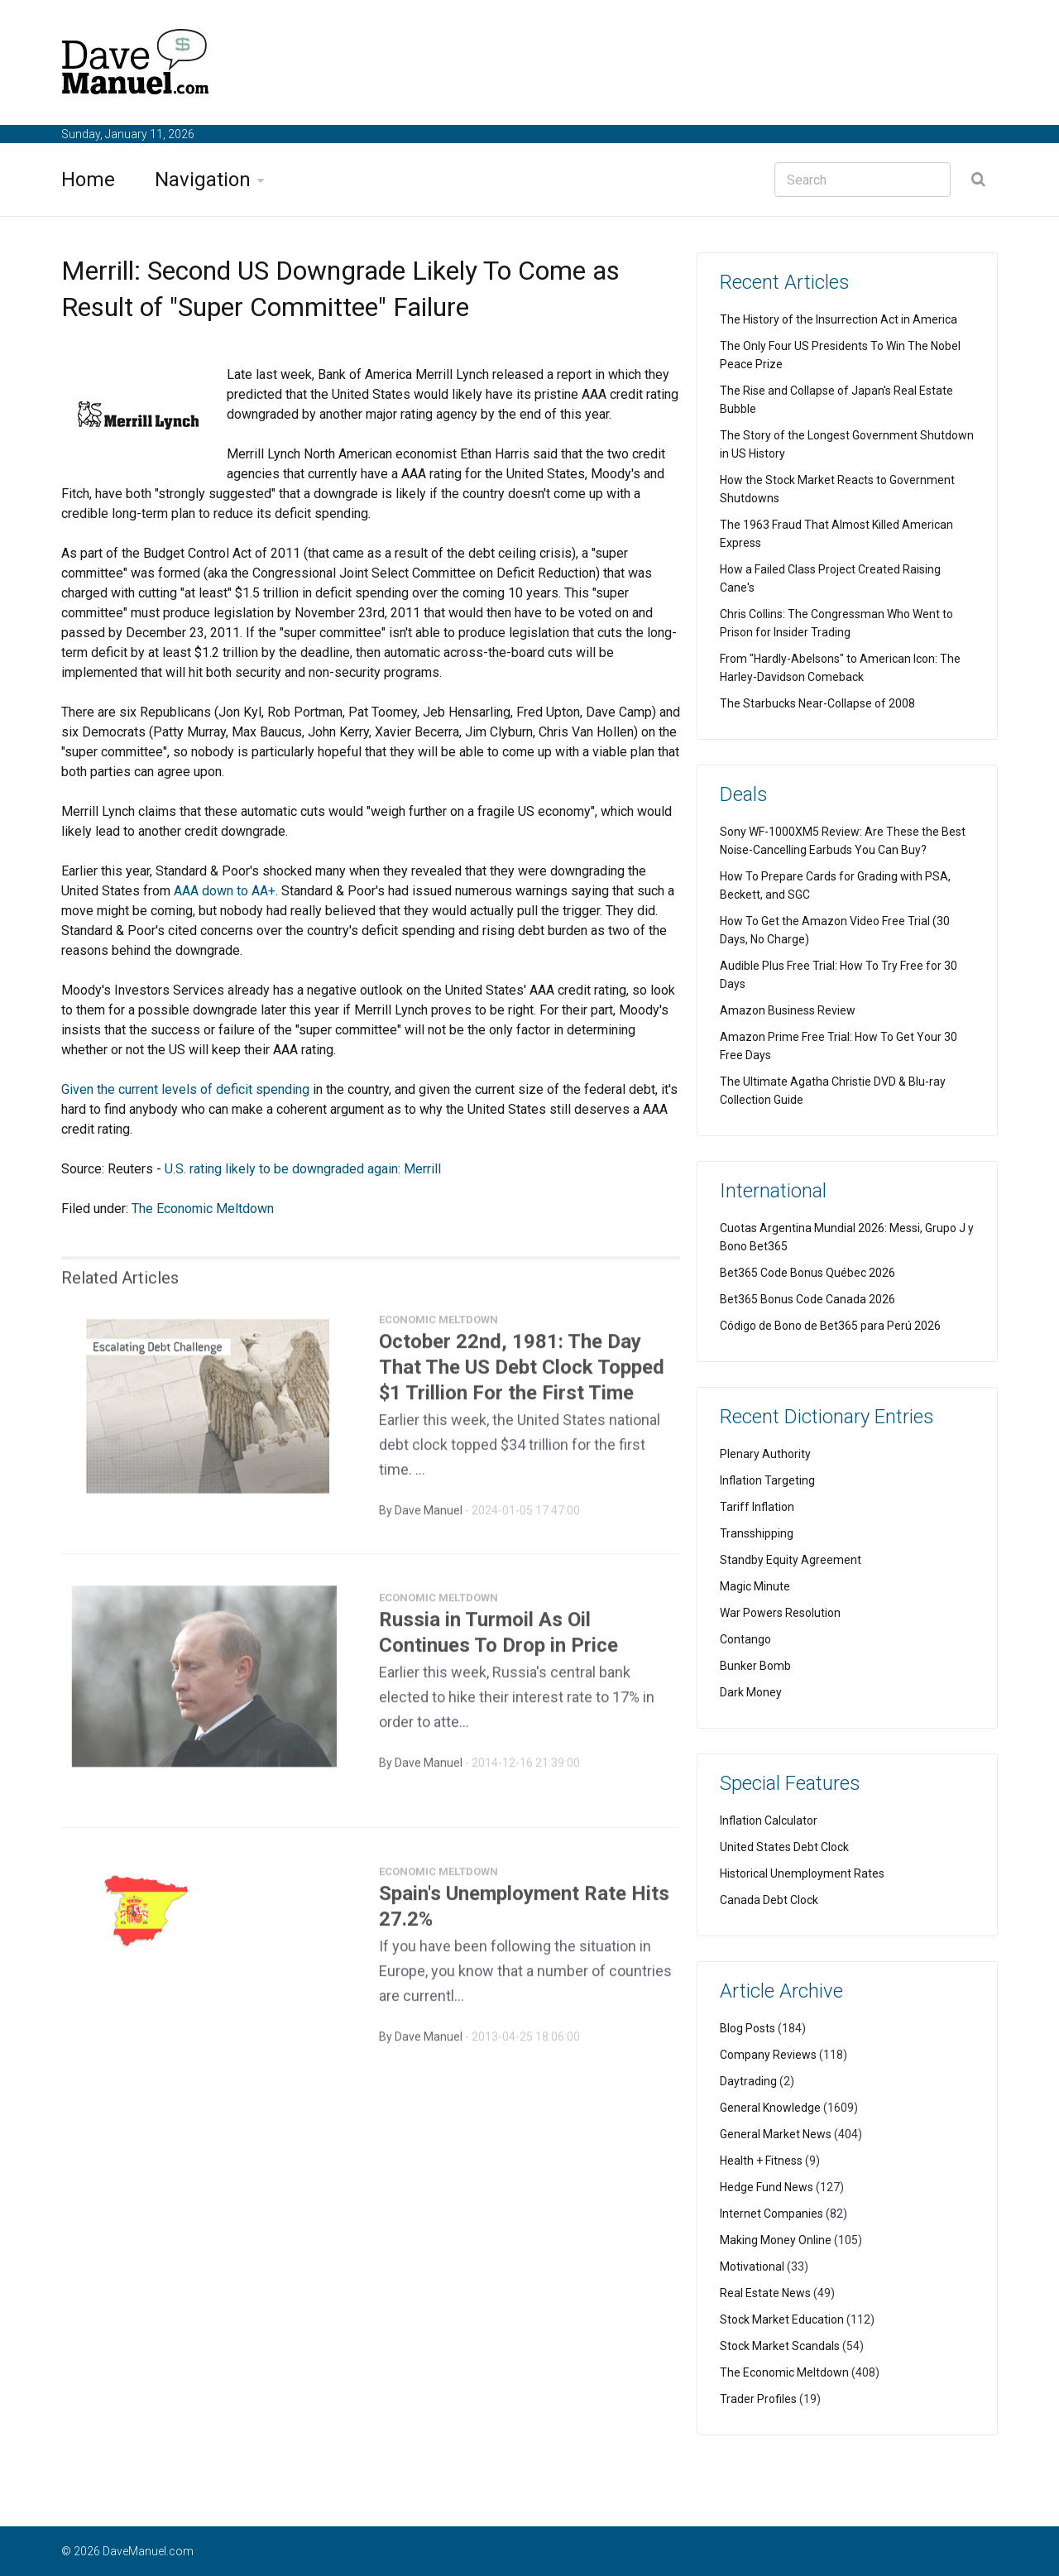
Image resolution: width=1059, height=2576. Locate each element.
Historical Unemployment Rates (802, 1873)
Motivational (752, 2266)
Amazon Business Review (787, 1010)
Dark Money (751, 1692)
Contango (745, 1639)
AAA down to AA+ (225, 891)
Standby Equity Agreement (790, 1559)
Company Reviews (768, 2054)
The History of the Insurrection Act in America (838, 319)
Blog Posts (747, 2028)
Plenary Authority (765, 1454)
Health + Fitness (761, 2160)
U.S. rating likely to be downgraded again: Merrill (303, 1169)
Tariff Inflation (757, 1506)
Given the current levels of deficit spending (185, 1089)
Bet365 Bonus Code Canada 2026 (807, 1299)
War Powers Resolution (780, 1612)
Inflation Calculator (768, 1820)
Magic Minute (755, 1586)
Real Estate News (765, 2293)
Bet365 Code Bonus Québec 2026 (807, 1272)
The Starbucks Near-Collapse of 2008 (817, 703)
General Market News (775, 2134)
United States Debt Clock (784, 1847)
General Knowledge (770, 2107)
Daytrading (748, 2081)
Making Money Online (775, 2240)
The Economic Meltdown (203, 1208)
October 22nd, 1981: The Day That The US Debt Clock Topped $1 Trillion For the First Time (521, 1373)
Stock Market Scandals (780, 2346)
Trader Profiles (758, 2399)
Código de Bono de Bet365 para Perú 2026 (830, 1325)
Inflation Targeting (767, 1480)
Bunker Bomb (755, 1665)
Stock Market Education (782, 2319)
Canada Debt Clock (769, 1900)
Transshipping (756, 1533)
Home (88, 179)
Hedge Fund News (766, 2187)
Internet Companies (771, 2213)
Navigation (203, 179)
